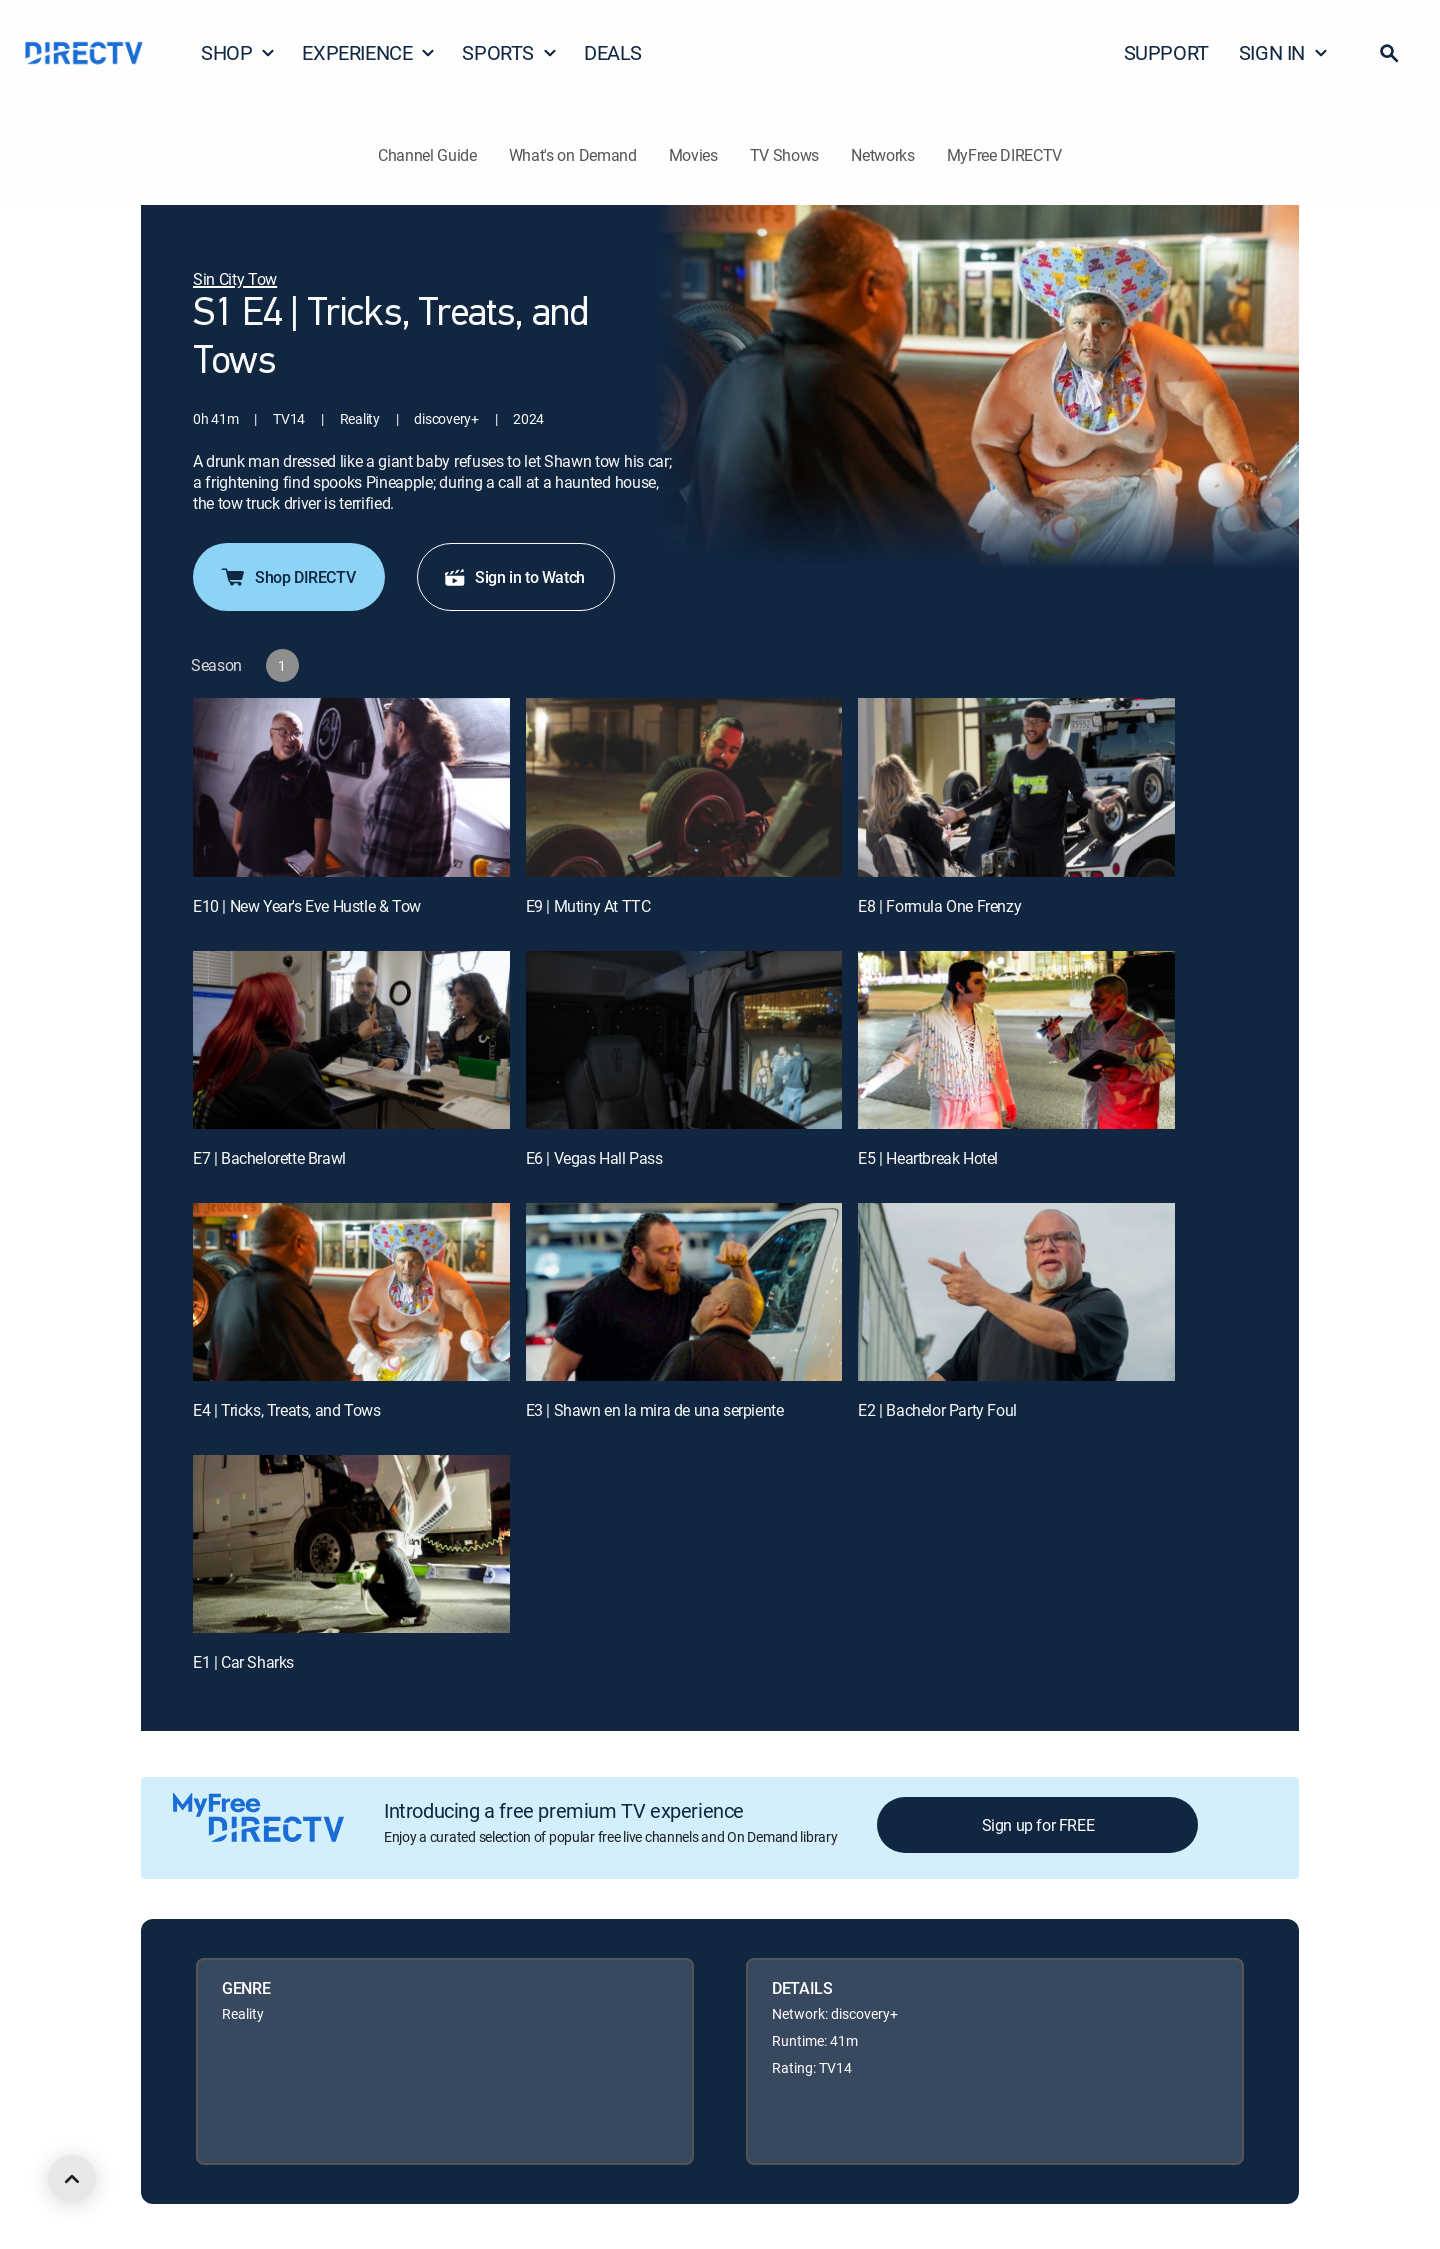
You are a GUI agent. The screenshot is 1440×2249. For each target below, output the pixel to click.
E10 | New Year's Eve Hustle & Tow (307, 906)
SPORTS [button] (510, 52)
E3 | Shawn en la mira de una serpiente (655, 1410)
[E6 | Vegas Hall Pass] (684, 1040)
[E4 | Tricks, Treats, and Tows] (351, 1292)
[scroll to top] (72, 2179)
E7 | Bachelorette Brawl (269, 1158)
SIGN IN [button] (1284, 52)
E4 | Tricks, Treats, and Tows (286, 1410)
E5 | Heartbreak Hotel (928, 1158)
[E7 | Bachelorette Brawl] (351, 1040)
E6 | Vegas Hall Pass (594, 1158)
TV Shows (784, 155)
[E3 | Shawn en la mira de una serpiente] (684, 1292)
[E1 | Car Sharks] (351, 1544)
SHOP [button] (238, 52)
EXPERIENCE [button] (369, 52)
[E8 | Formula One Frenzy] (1016, 787)
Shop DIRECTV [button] (287, 577)
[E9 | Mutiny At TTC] (684, 787)
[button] (1389, 53)
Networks (882, 155)
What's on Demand (573, 155)
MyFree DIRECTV (1005, 155)
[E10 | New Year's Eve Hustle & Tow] (351, 787)
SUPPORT (1166, 52)
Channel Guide (427, 155)
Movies (693, 155)
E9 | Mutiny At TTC (588, 906)
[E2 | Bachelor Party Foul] (1016, 1292)
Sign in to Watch (514, 577)
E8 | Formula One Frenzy (939, 906)
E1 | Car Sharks (243, 1662)
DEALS (613, 52)
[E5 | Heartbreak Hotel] (1016, 1040)
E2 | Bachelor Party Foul (937, 1410)
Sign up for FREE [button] (1038, 1825)
